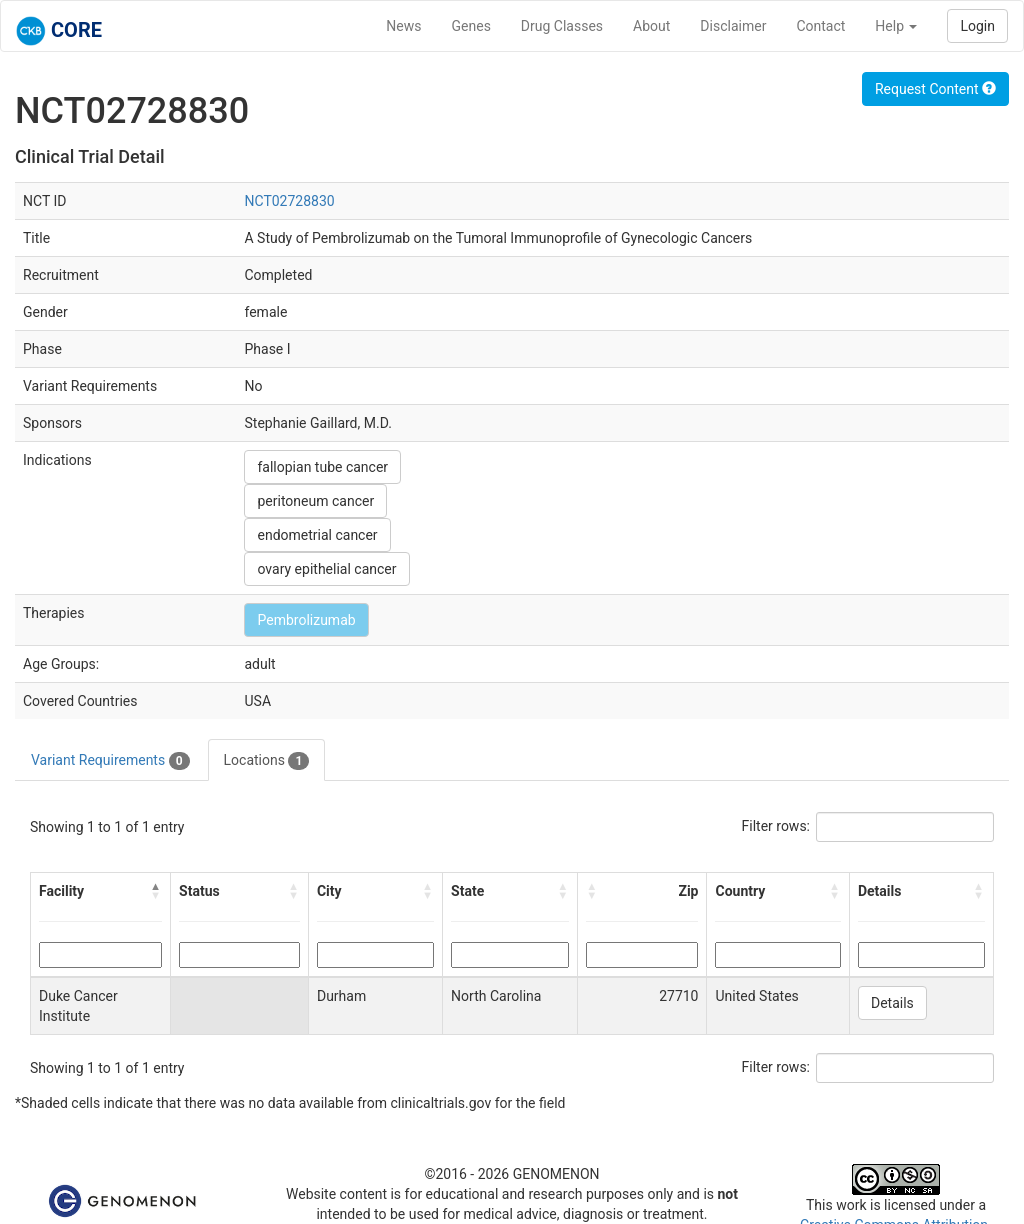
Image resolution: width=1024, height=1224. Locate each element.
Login (977, 26)
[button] (156, 891)
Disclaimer (733, 26)
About (651, 26)
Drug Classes (562, 26)
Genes (471, 26)
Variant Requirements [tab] (110, 761)
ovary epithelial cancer (326, 569)
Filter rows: (776, 826)
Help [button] (896, 26)
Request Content (935, 89)
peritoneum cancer (315, 501)
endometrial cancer (317, 535)
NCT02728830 (289, 201)
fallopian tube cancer (322, 467)
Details (892, 1003)
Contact (820, 26)
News (403, 26)
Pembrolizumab (306, 620)
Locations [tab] (267, 761)
